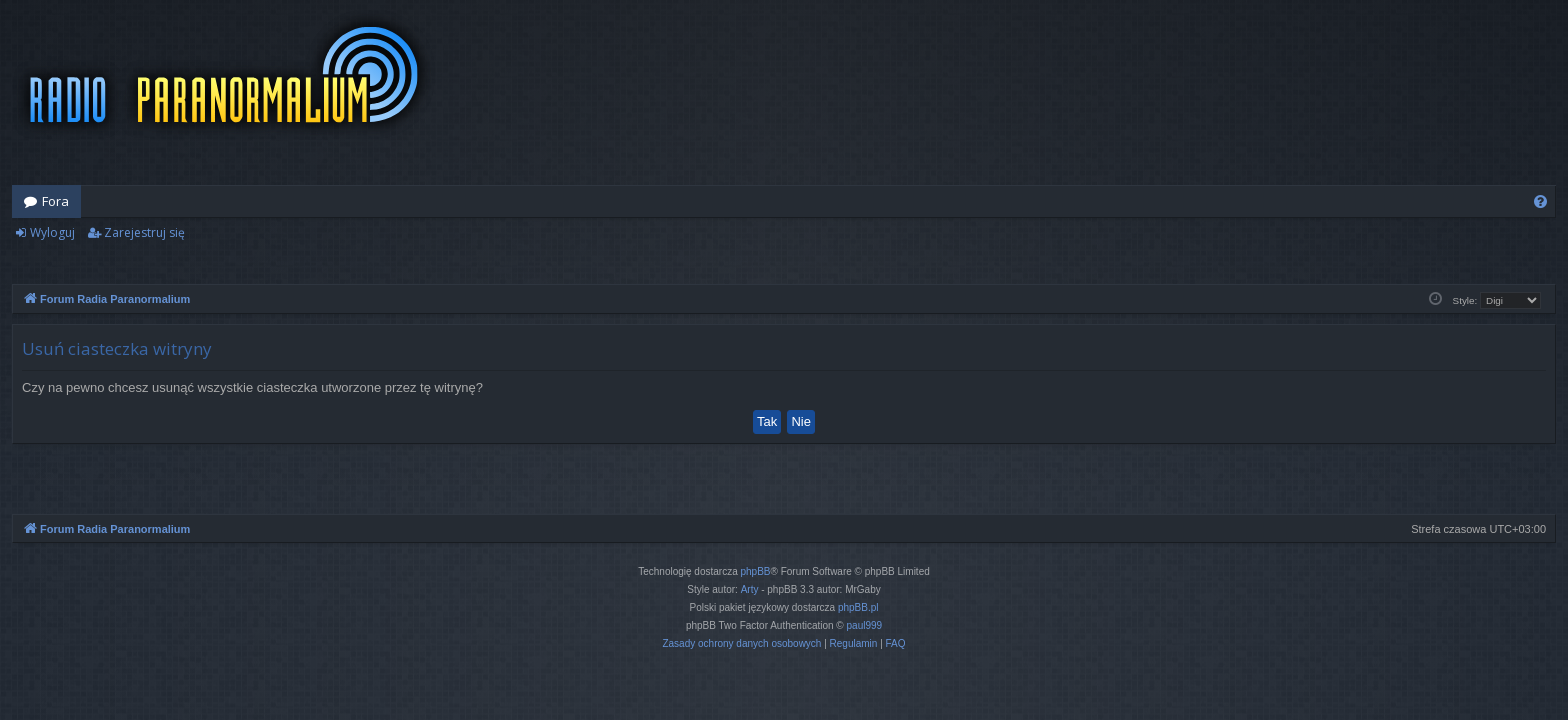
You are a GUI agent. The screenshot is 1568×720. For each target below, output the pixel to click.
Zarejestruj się (144, 232)
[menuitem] (1540, 201)
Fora (55, 201)
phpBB (756, 571)
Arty (750, 589)
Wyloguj (52, 232)
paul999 (865, 625)
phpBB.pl (858, 607)
